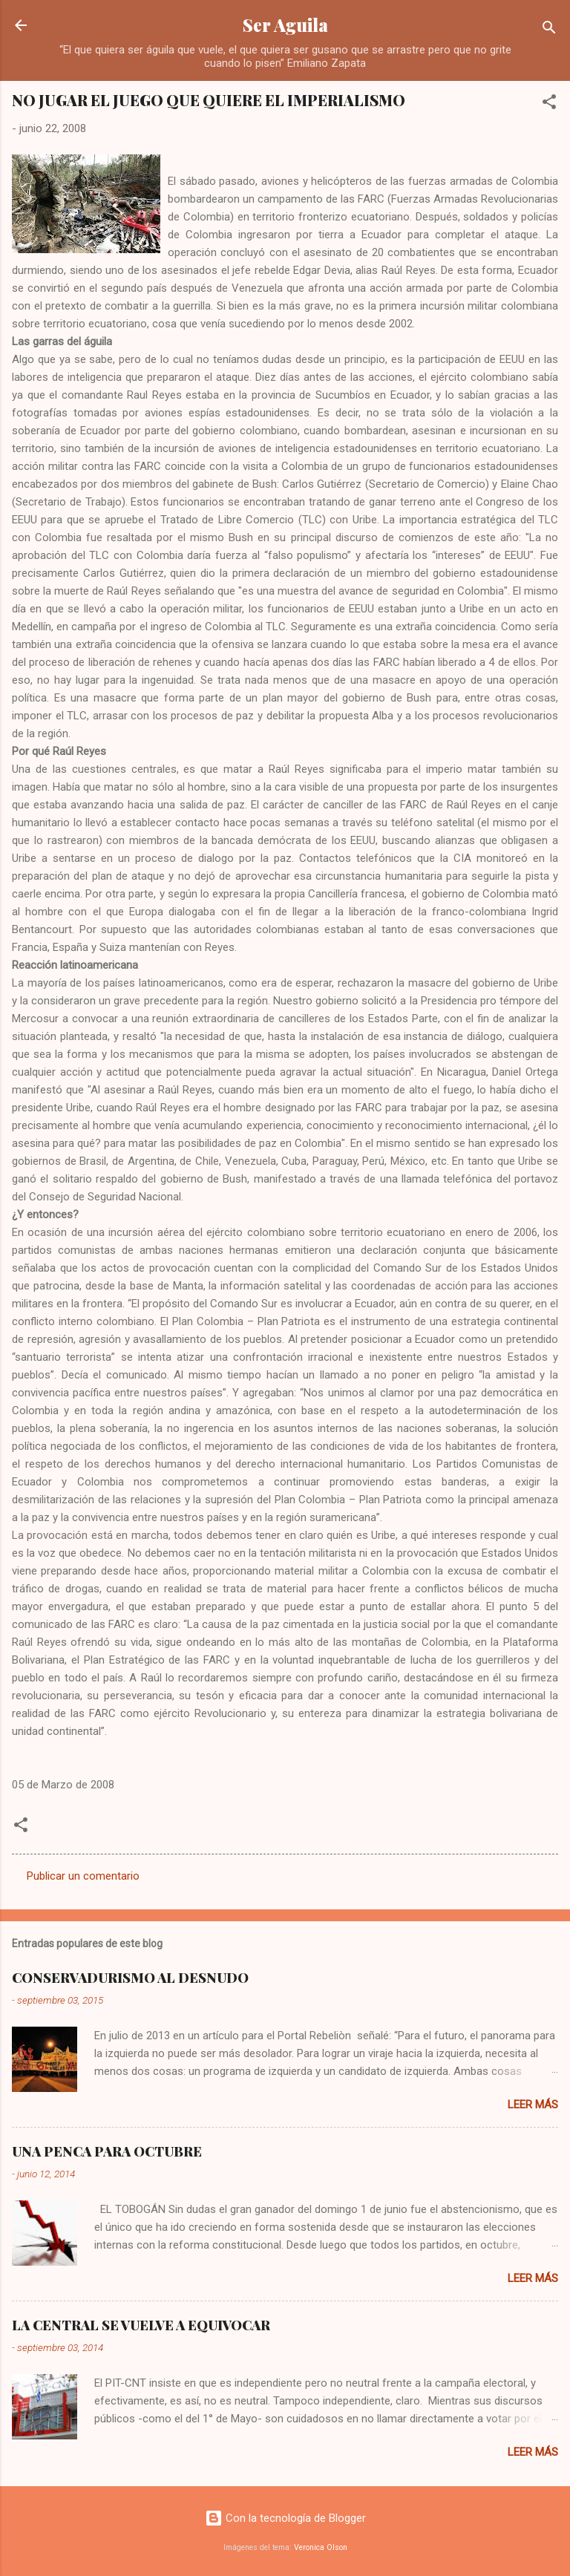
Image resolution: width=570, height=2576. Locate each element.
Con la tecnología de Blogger (285, 2518)
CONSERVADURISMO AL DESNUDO (130, 1978)
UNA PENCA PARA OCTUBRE (107, 2151)
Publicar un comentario (83, 1876)
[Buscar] (549, 30)
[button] (549, 104)
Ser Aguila (285, 24)
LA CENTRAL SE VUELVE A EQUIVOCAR (141, 2325)
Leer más (533, 2104)
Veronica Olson (320, 2547)
